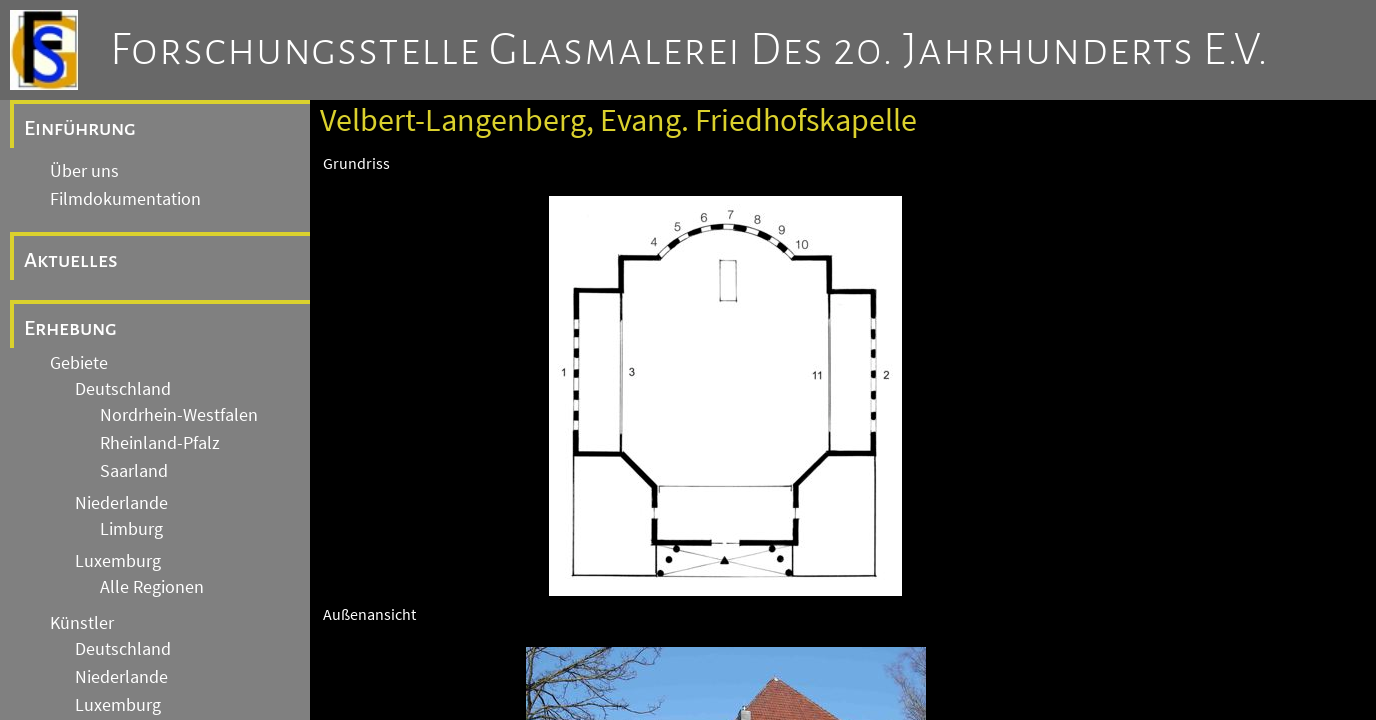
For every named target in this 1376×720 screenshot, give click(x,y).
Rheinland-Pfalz (160, 443)
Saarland (134, 471)
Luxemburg (118, 561)
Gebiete (79, 363)
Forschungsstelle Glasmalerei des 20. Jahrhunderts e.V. (689, 50)
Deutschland (123, 389)
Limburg (131, 529)
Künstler (82, 623)
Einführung (80, 128)
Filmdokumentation (125, 199)
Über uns (84, 171)
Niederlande (121, 503)
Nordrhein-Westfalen (179, 415)
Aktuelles (71, 260)
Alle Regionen (152, 587)
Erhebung (70, 328)
